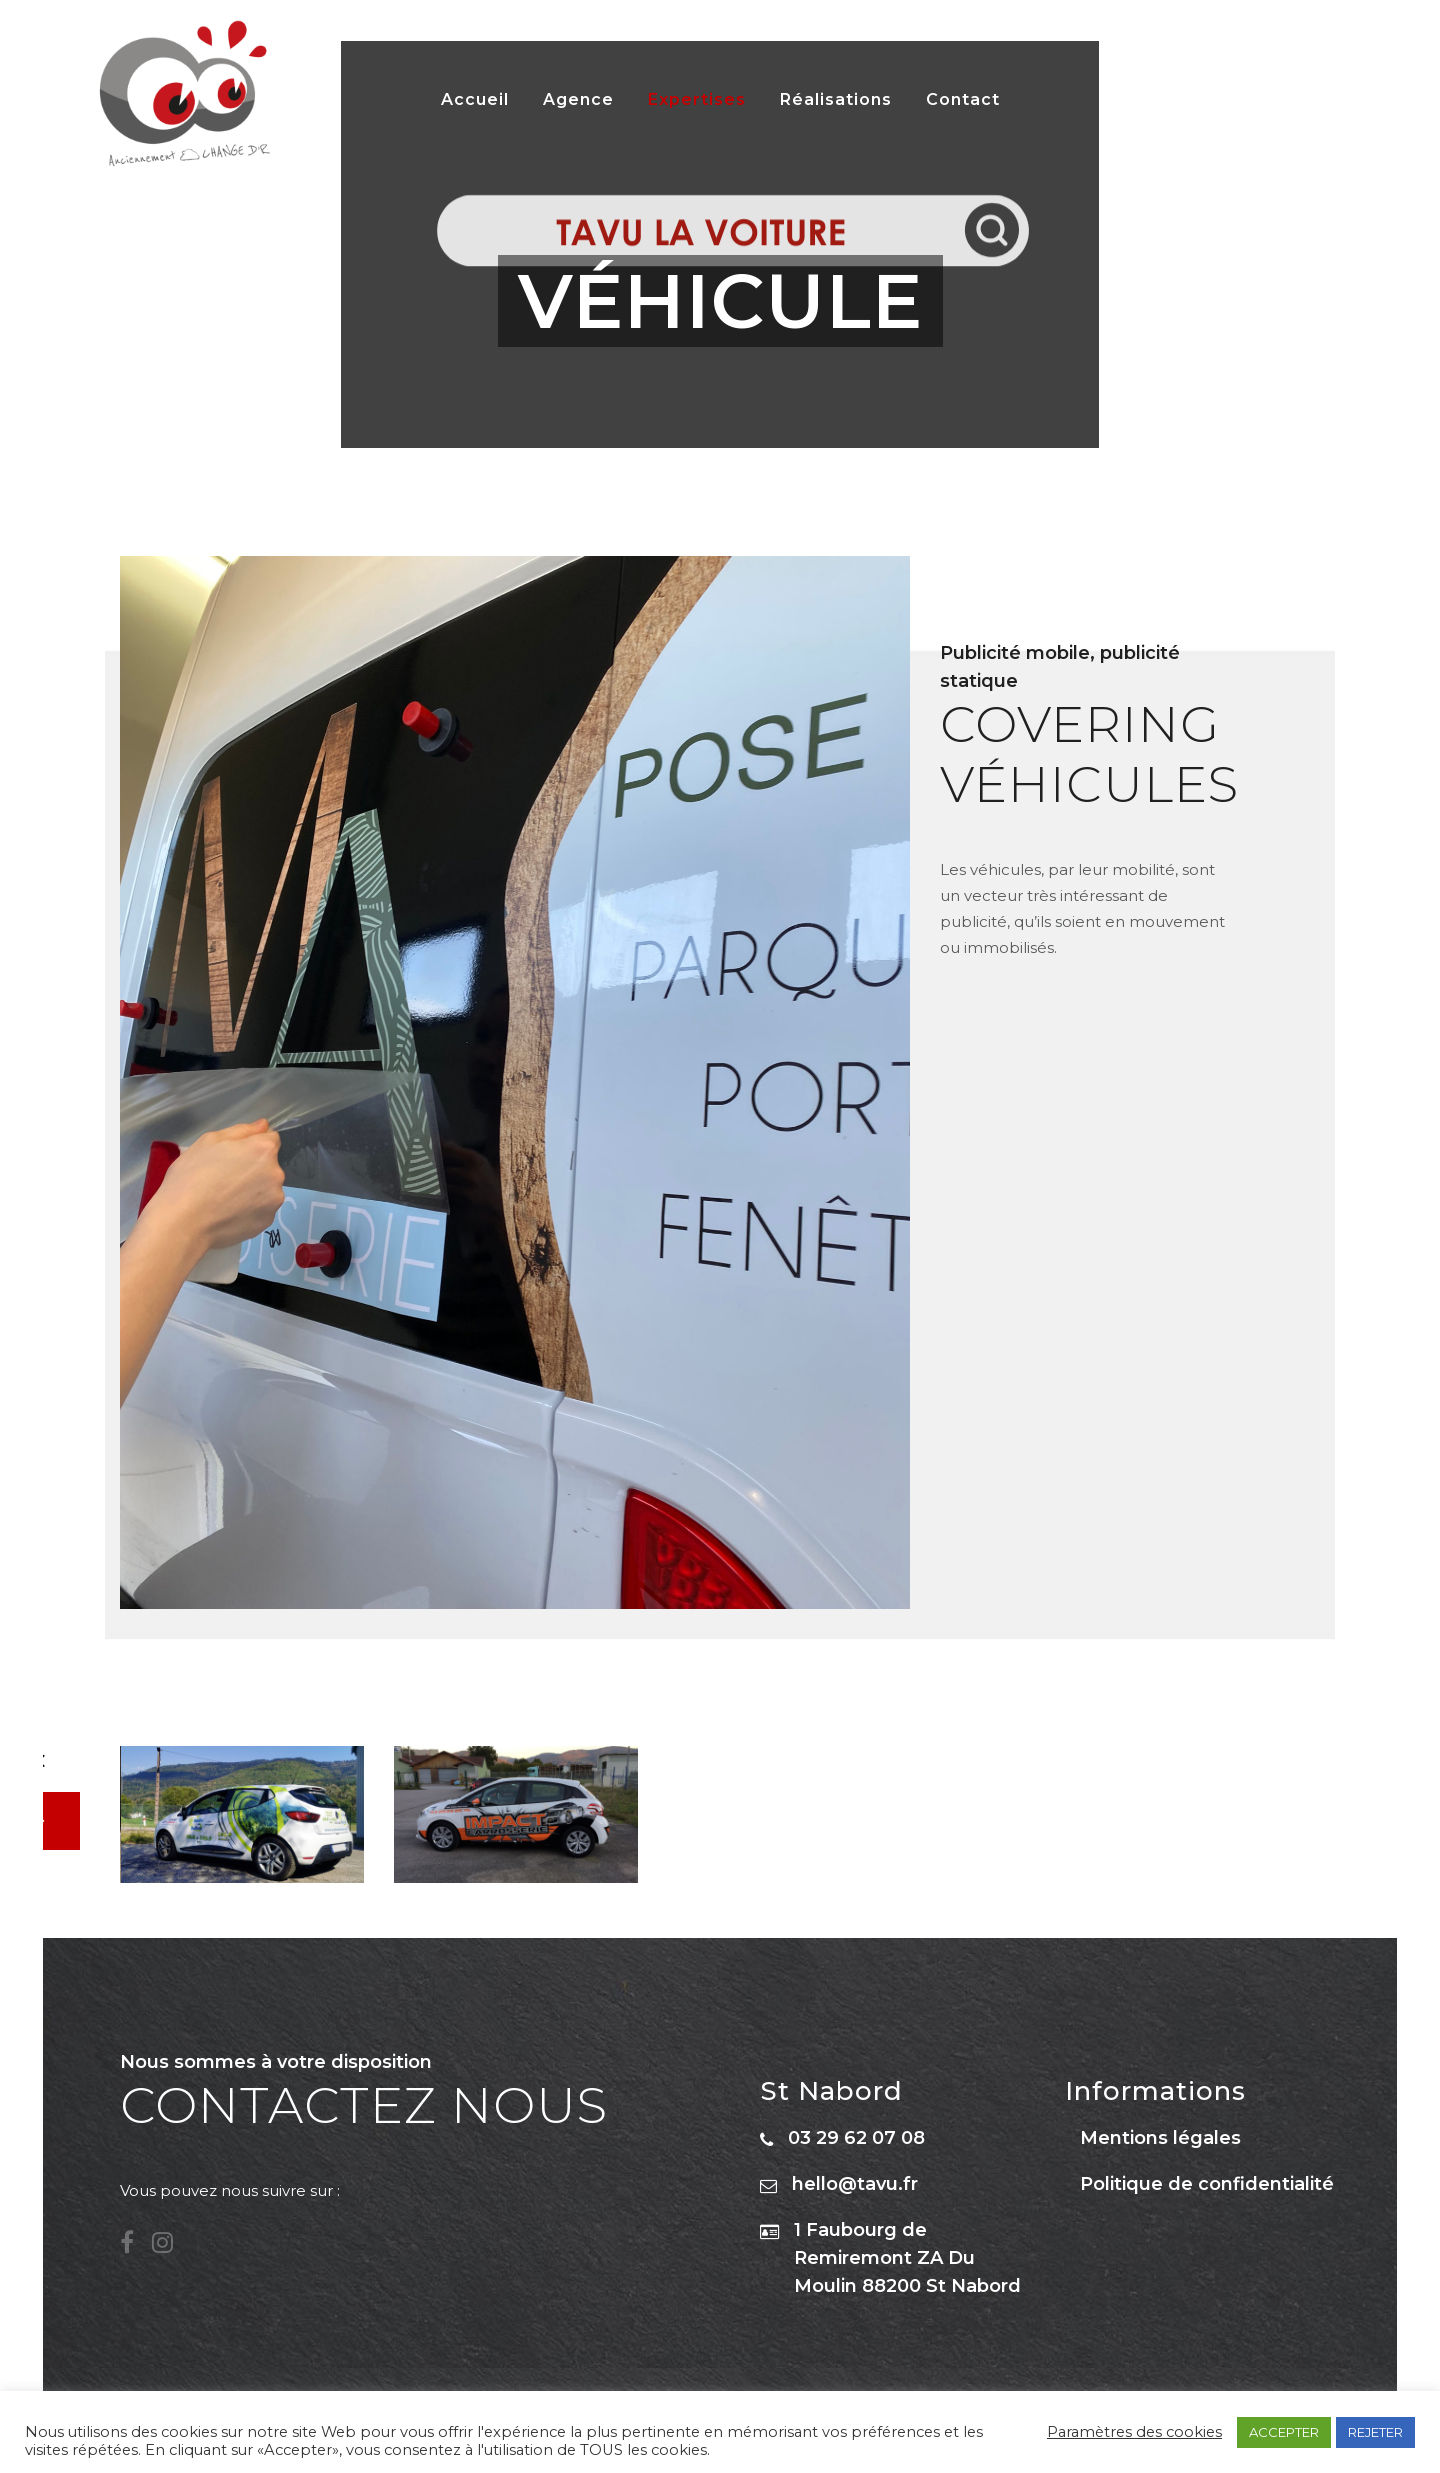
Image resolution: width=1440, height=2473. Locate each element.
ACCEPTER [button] (1284, 2432)
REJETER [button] (1375, 2432)
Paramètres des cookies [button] (1134, 2432)
